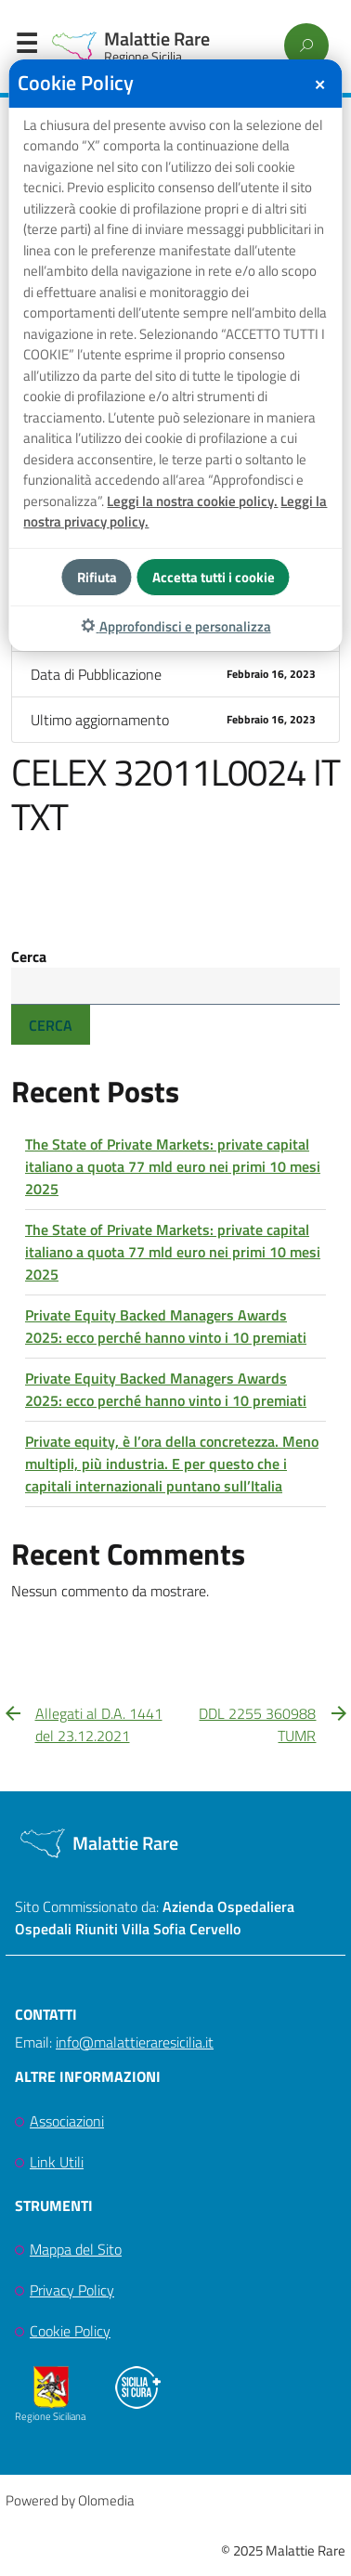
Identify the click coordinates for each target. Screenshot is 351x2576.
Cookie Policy (70, 2331)
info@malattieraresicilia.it (135, 2042)
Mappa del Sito (76, 2249)
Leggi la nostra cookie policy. (192, 501)
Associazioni (67, 2121)
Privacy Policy (72, 2290)
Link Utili (57, 2162)
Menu (26, 47)
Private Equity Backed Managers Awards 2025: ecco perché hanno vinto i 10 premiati (165, 1326)
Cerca (28, 956)
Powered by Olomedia (70, 2500)
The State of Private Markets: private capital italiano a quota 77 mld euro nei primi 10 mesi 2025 (172, 1166)
